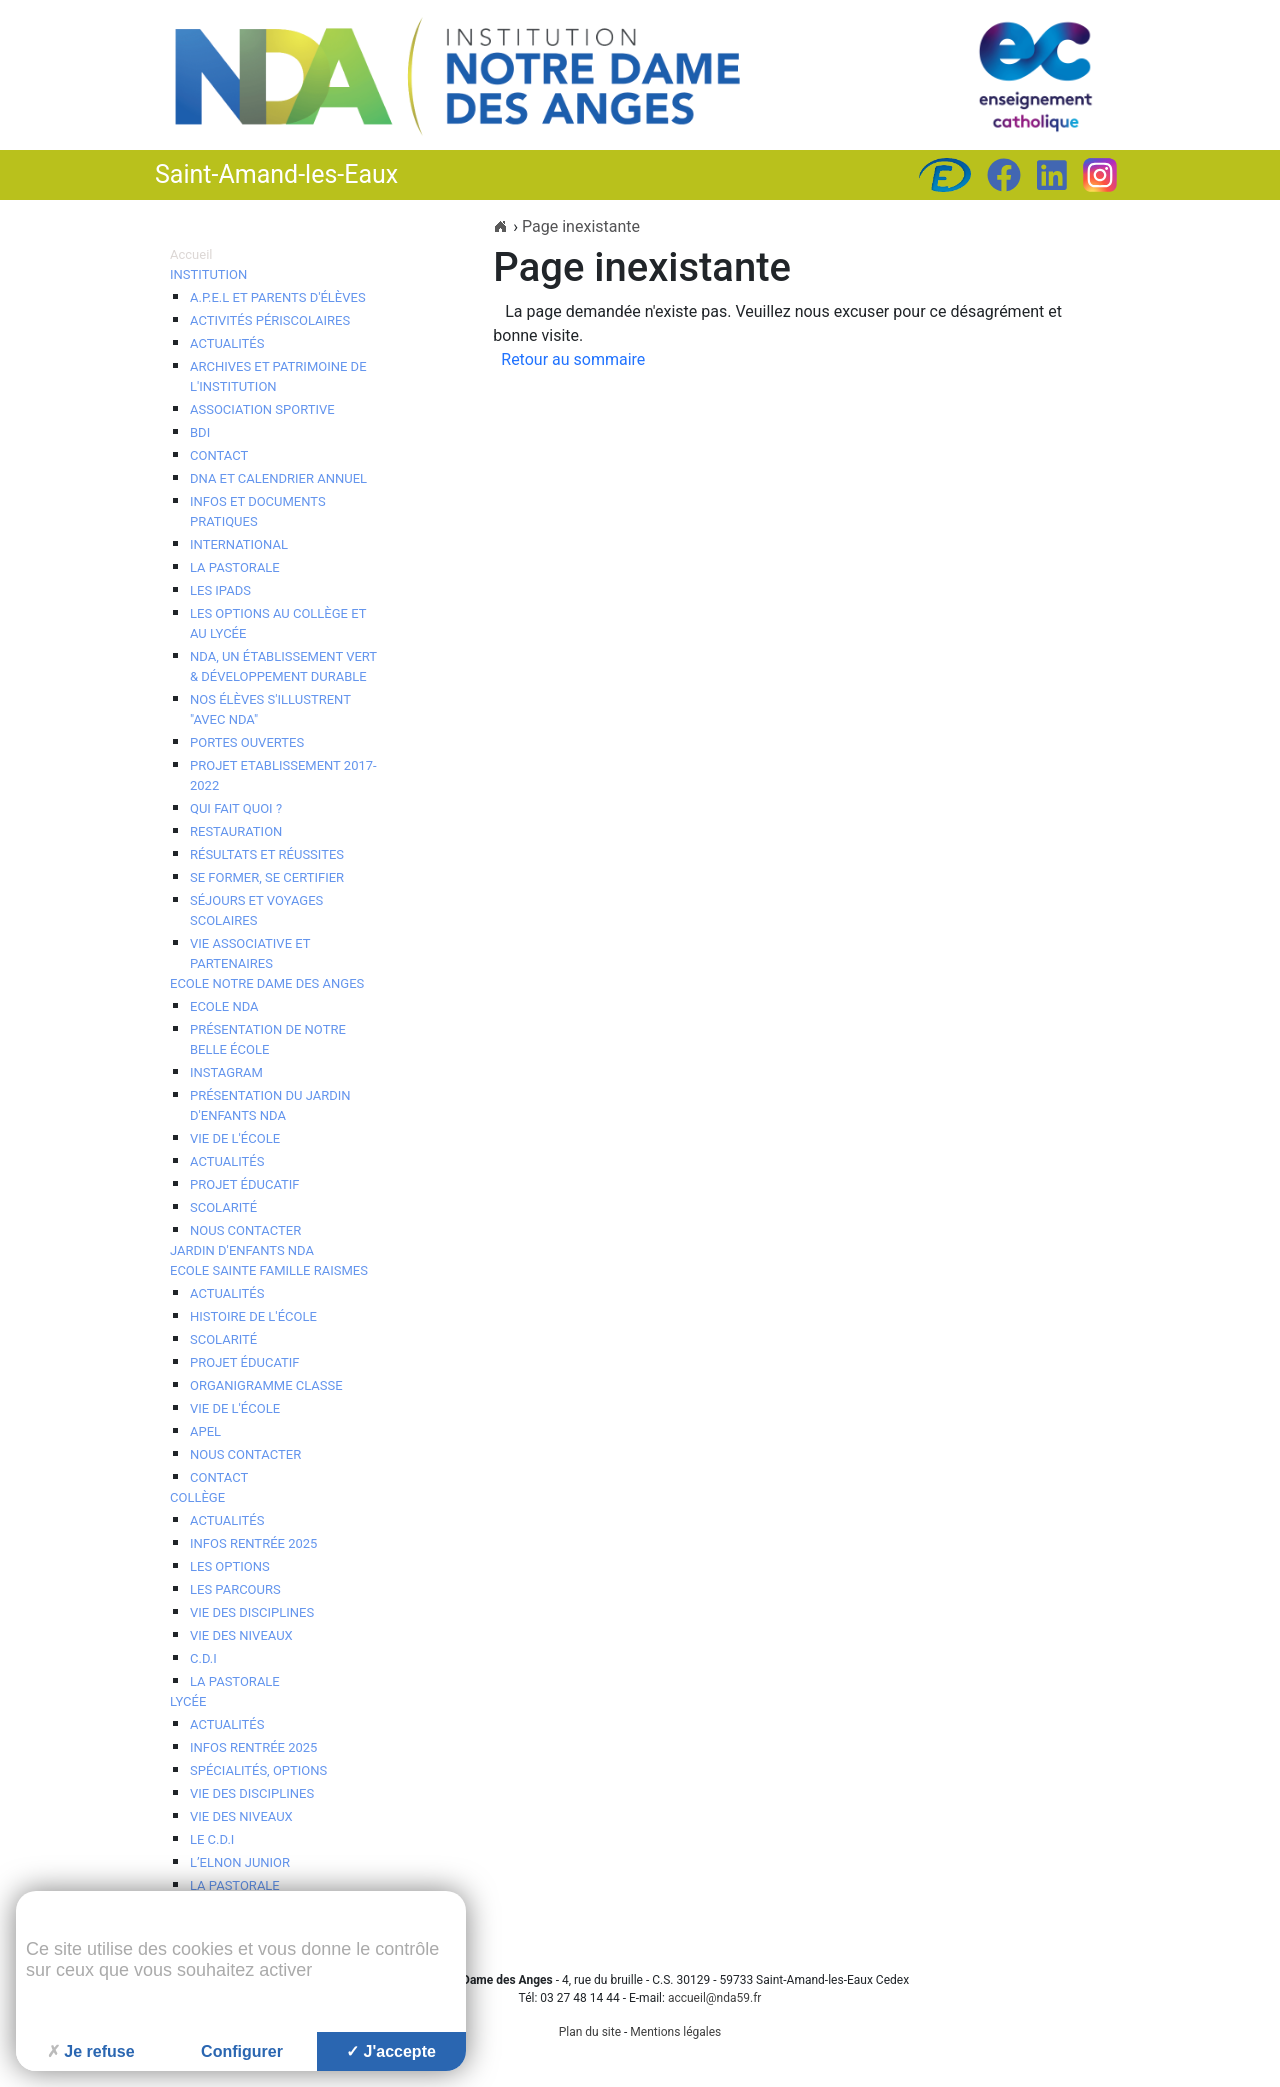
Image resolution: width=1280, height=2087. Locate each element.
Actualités (227, 343)
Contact (219, 455)
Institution (208, 274)
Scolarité (223, 1207)
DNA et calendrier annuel (278, 478)
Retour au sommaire (573, 359)
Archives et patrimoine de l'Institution (278, 376)
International (239, 544)
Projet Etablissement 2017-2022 (283, 775)
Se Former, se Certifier (267, 877)
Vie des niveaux (241, 1635)
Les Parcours (235, 1589)
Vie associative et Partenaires (250, 953)
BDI (200, 432)
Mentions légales (675, 2032)
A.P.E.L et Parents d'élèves (278, 297)
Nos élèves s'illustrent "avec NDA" (270, 709)
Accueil (191, 254)
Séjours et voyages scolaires (256, 910)
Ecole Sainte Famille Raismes (269, 1270)
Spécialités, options (258, 1770)
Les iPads (220, 590)
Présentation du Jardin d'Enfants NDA (270, 1105)
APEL (205, 1431)
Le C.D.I (212, 1839)
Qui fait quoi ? (236, 808)
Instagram (226, 1072)
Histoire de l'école (253, 1316)
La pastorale (235, 567)
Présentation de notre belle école (268, 1039)
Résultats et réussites (267, 854)
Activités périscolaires (270, 320)
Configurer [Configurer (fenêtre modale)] (242, 2051)
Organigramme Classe (266, 1385)
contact (219, 1477)
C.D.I (203, 1658)
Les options (230, 1566)
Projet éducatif (245, 1184)
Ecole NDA (224, 1006)
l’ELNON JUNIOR (240, 1862)
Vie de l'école (235, 1138)
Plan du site (590, 2032)
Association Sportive (262, 409)
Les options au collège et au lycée (278, 623)
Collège (197, 1497)
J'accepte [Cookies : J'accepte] (391, 2051)
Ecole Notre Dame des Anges (267, 983)
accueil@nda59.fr (715, 1998)
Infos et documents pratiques (258, 511)
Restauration (236, 831)
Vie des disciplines (252, 1612)
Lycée (188, 1701)
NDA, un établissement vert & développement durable (283, 666)
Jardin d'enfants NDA (242, 1250)
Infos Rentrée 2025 (253, 1543)
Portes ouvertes (247, 742)
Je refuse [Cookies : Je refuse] (90, 2051)
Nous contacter (245, 1230)
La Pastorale (235, 1681)
